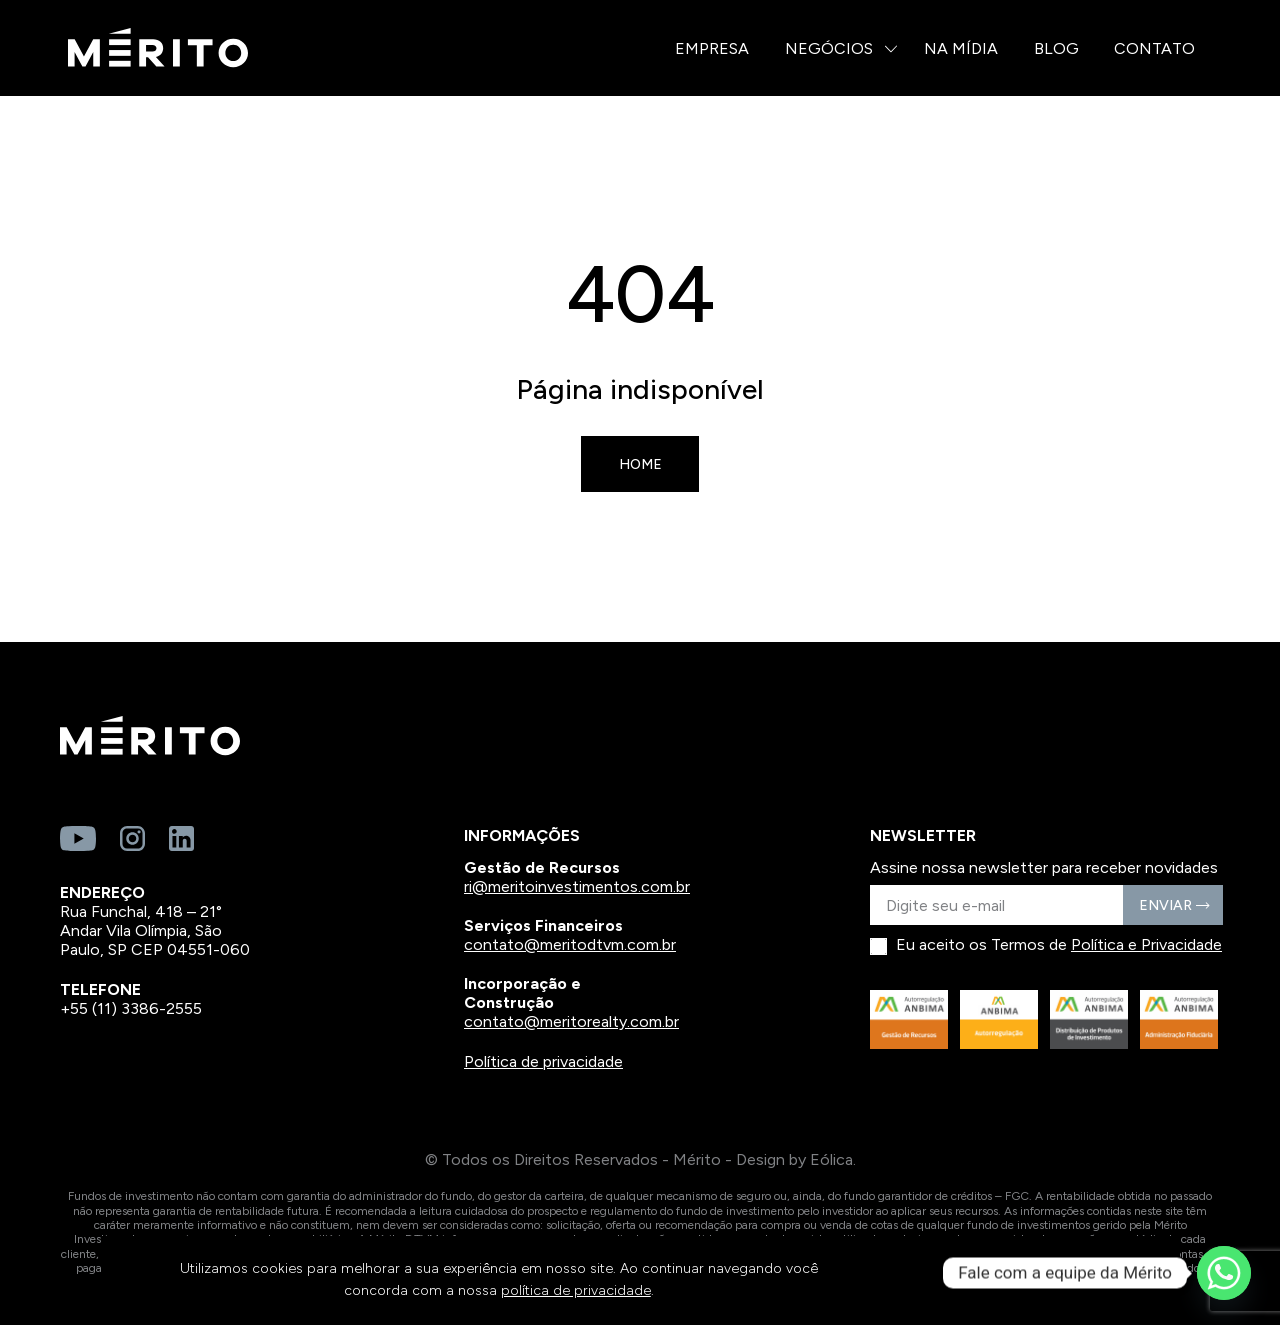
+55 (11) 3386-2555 (131, 1008)
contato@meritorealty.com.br (571, 1021)
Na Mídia (961, 48)
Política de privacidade (543, 1061)
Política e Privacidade (1146, 944)
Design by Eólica (794, 1159)
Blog (1056, 48)
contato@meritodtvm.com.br (570, 944)
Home (640, 464)
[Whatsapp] (1224, 1273)
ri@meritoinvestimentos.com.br (577, 886)
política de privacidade (576, 1290)
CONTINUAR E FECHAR (1033, 1279)
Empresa (712, 48)
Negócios (829, 48)
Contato (1154, 48)
